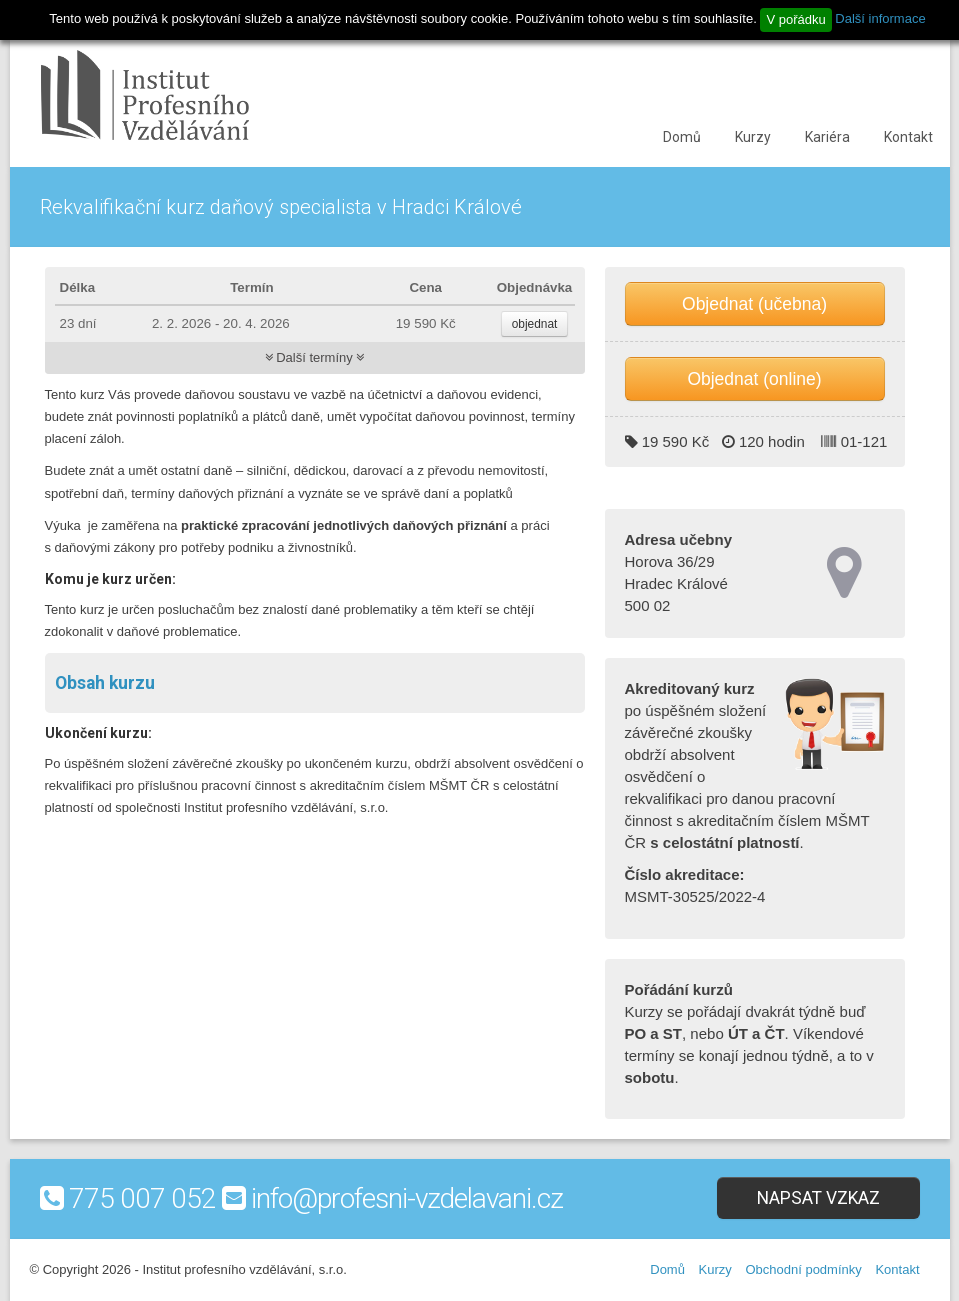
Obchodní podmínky (803, 1269)
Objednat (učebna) (754, 304)
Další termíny (315, 357)
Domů (682, 137)
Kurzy (753, 137)
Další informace (880, 18)
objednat (535, 324)
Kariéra (827, 137)
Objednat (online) (754, 379)
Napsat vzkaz (818, 1198)
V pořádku (795, 19)
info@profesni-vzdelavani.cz (407, 1198)
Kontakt (908, 137)
